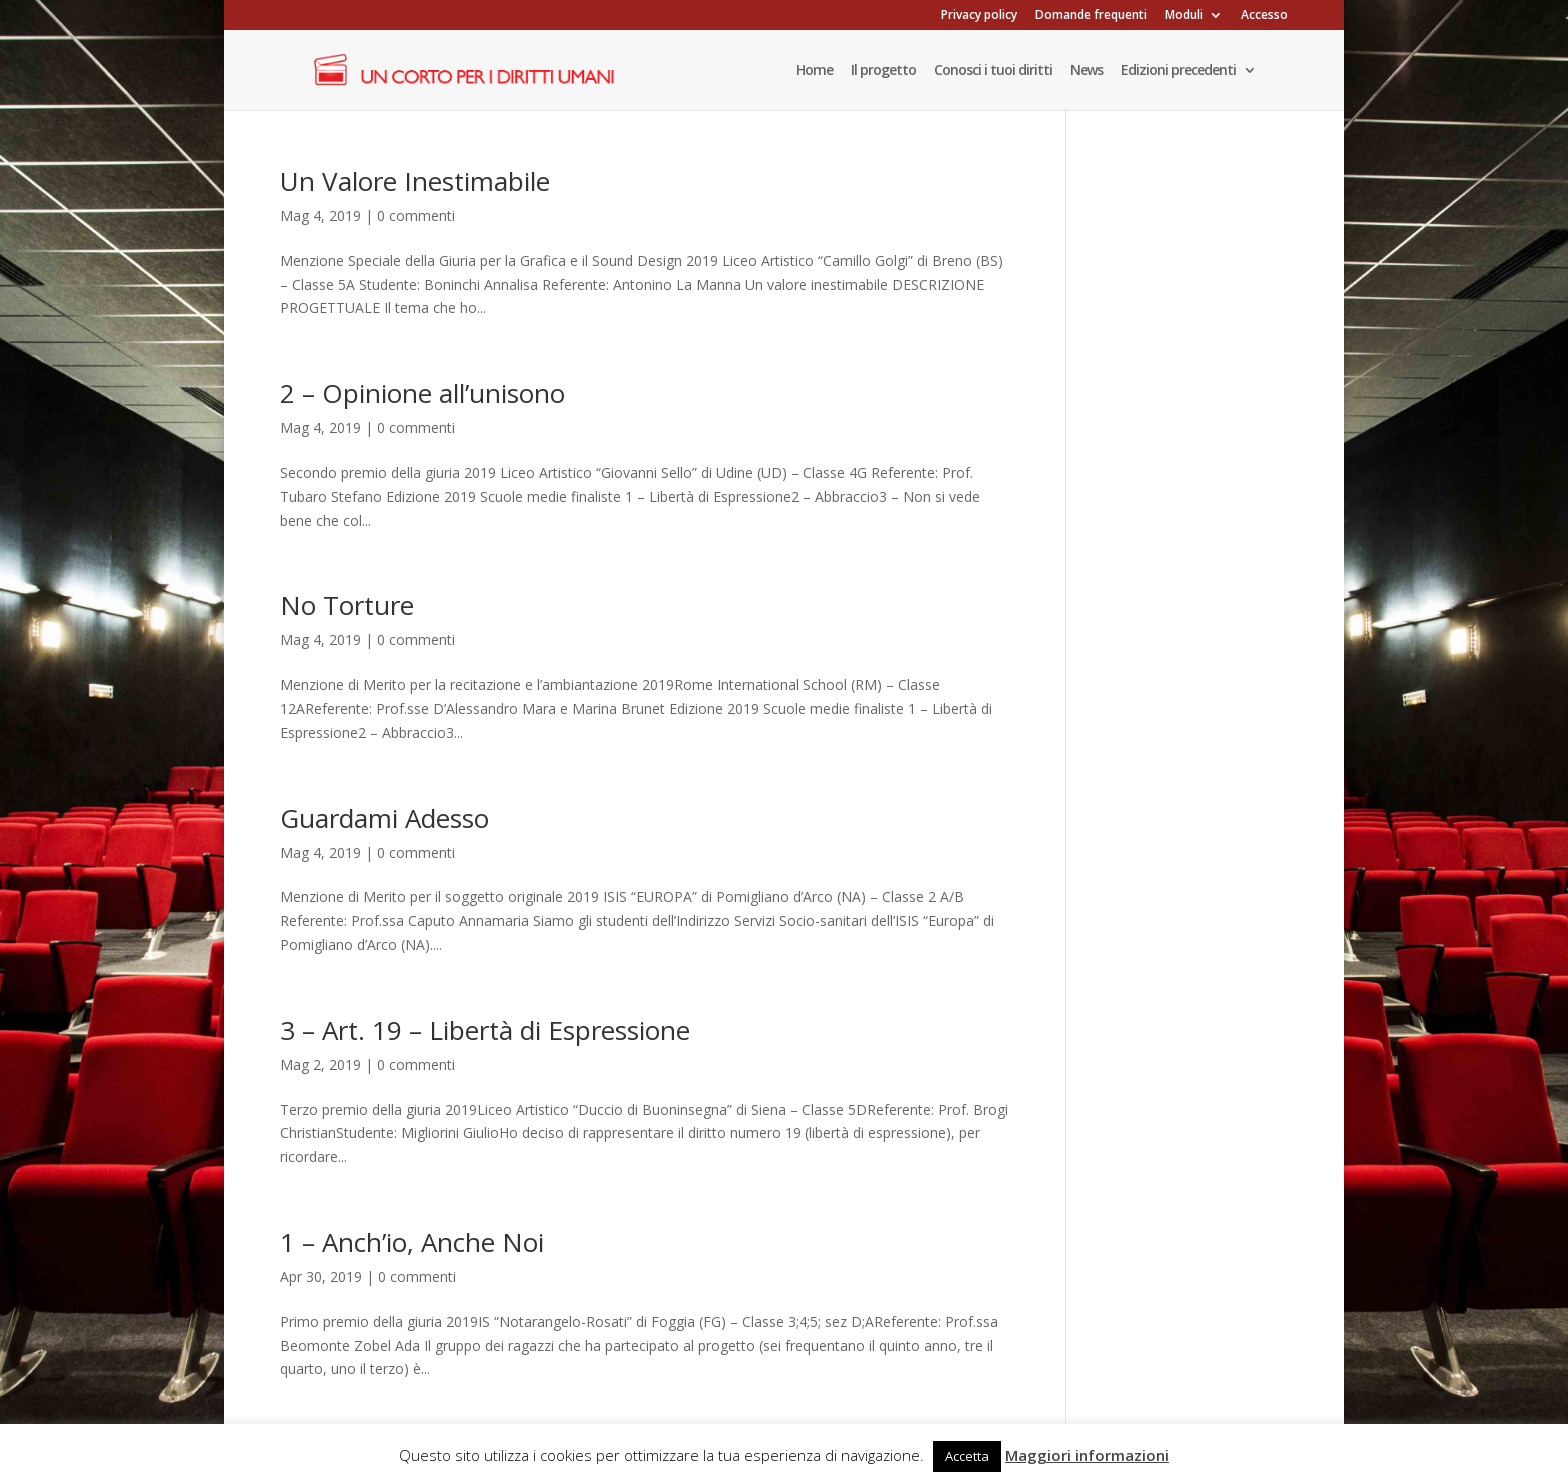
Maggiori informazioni (1087, 1455)
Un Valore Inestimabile (415, 181)
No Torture (347, 605)
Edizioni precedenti (1178, 71)
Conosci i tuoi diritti (993, 71)
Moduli (1184, 16)
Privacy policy (979, 16)
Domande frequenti (1091, 16)
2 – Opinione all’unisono (422, 393)
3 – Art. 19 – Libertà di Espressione (485, 1030)
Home (814, 71)
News (1086, 71)
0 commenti (416, 215)
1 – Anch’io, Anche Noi (412, 1242)
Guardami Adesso (384, 818)
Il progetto (883, 71)
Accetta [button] (967, 1456)
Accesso (1264, 16)
